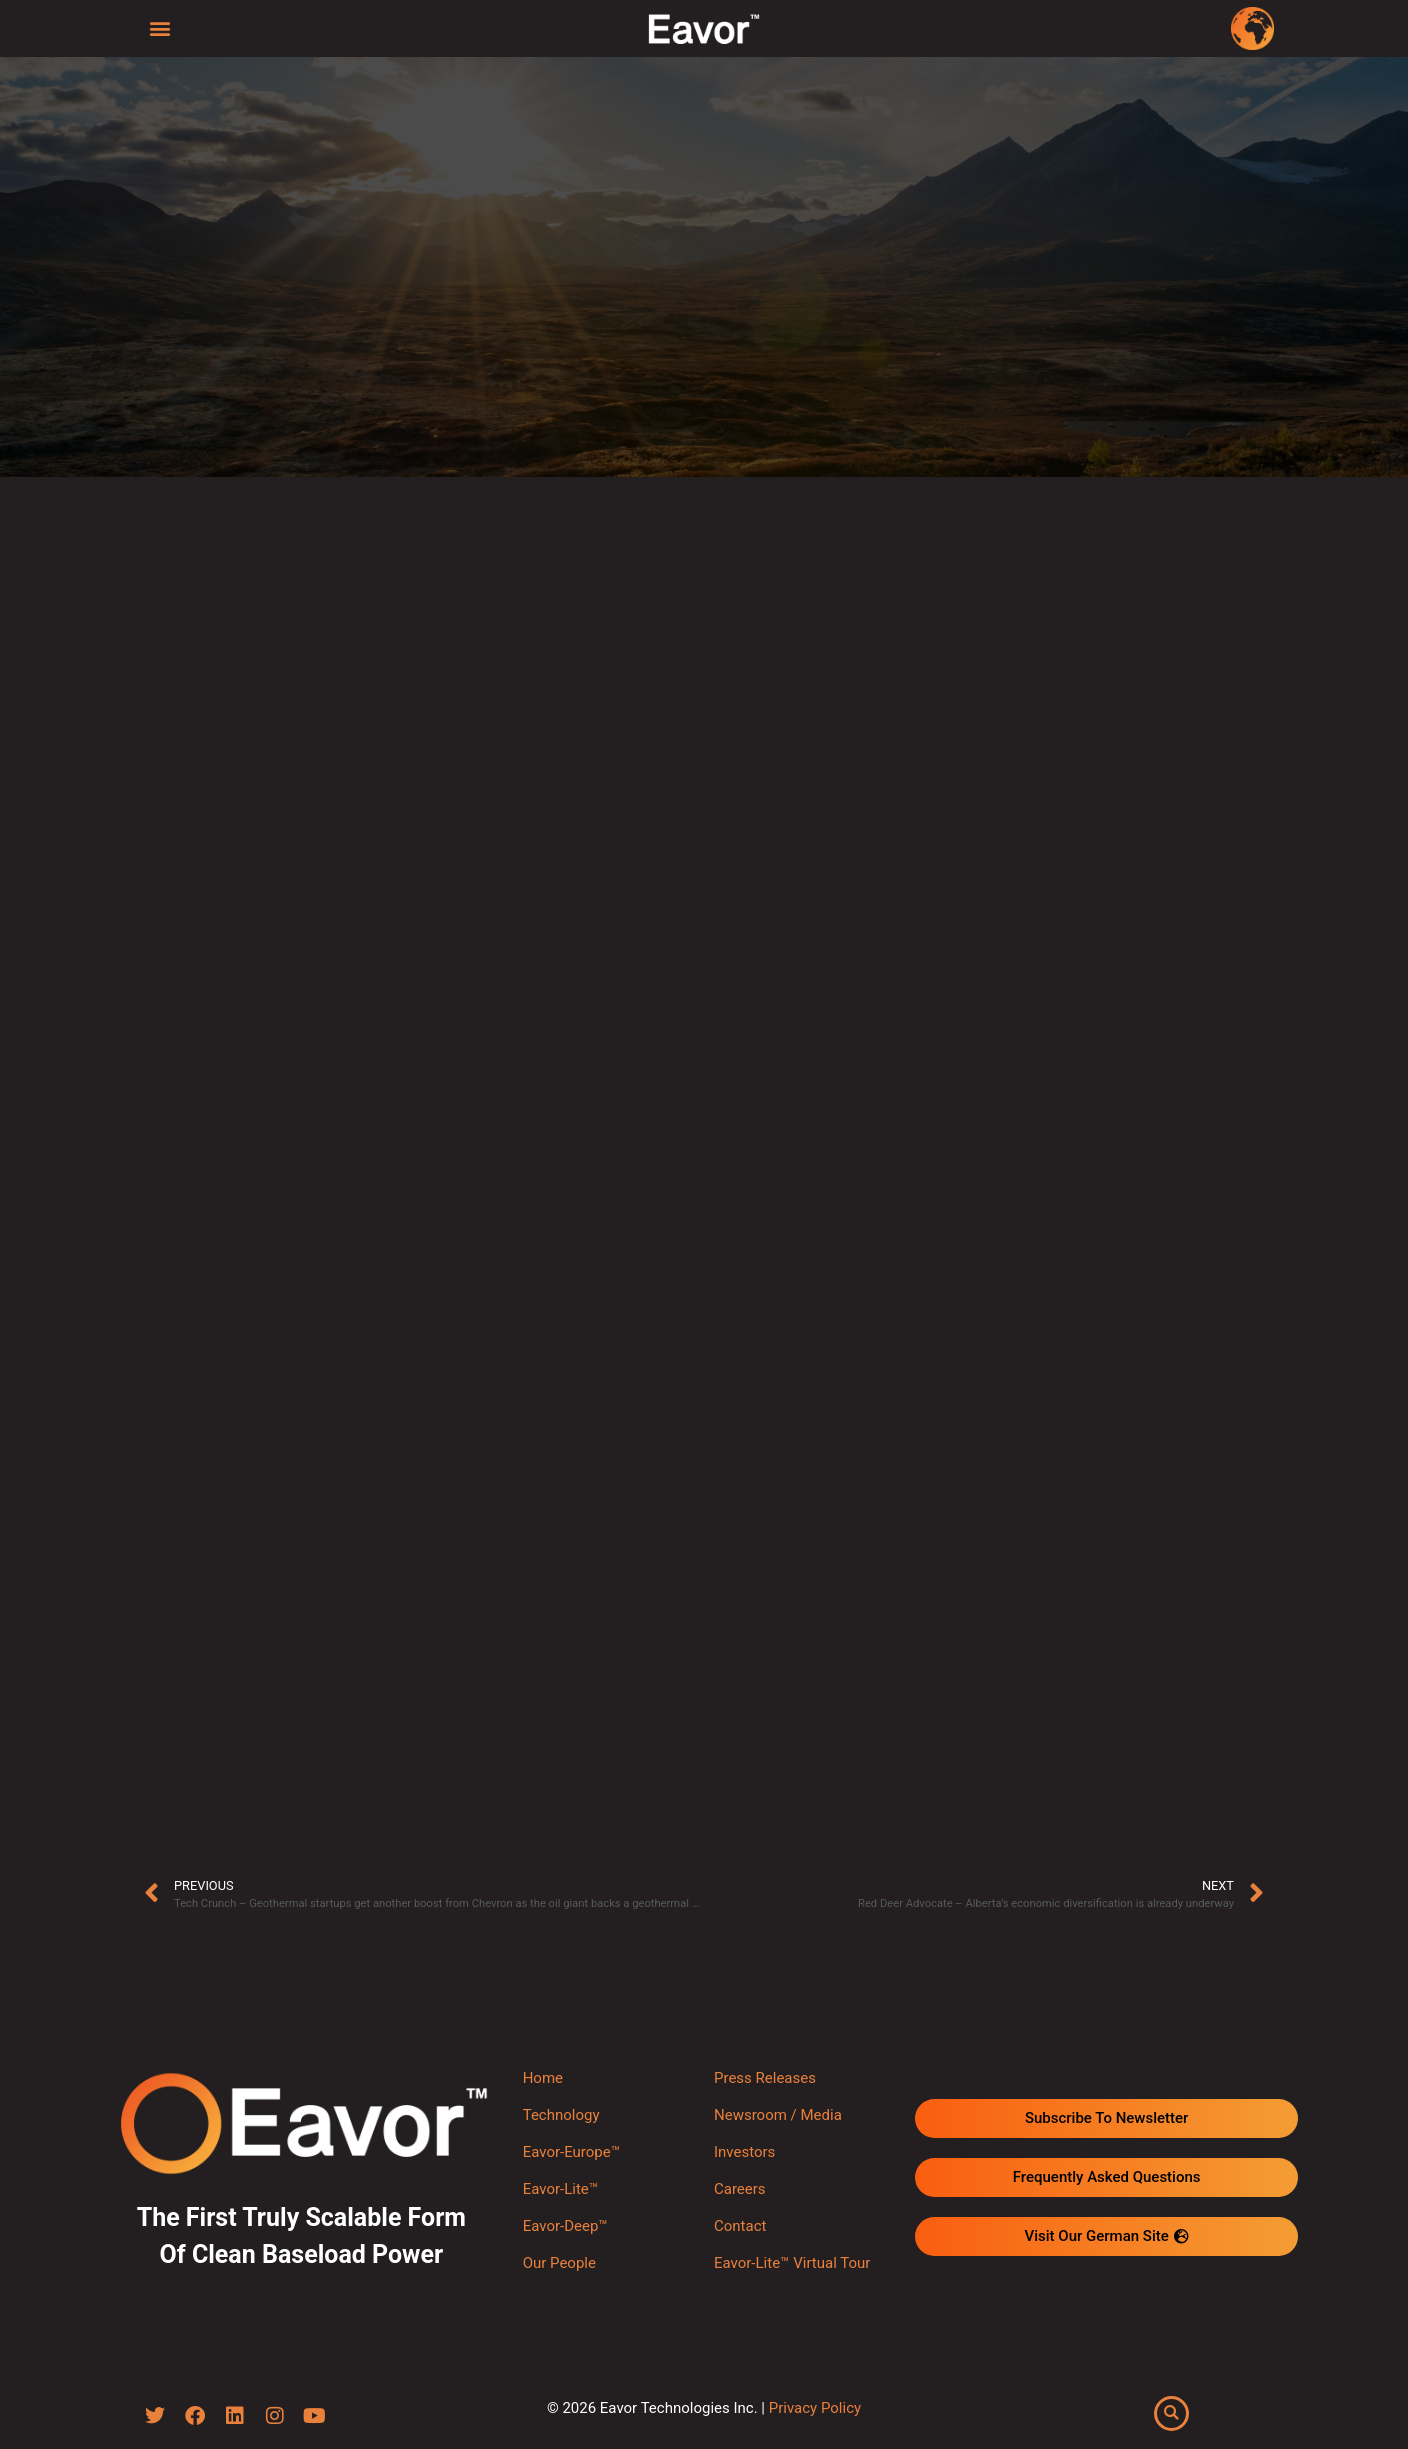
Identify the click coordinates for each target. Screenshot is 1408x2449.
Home (543, 2078)
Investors (744, 2152)
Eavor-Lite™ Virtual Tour (792, 2263)
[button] (160, 27)
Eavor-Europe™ (571, 2152)
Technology (561, 2115)
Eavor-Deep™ (565, 2226)
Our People (559, 2263)
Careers (740, 2189)
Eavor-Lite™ (560, 2189)
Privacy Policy (815, 2409)
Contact (740, 2226)
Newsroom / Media (778, 2115)
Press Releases (765, 2078)
